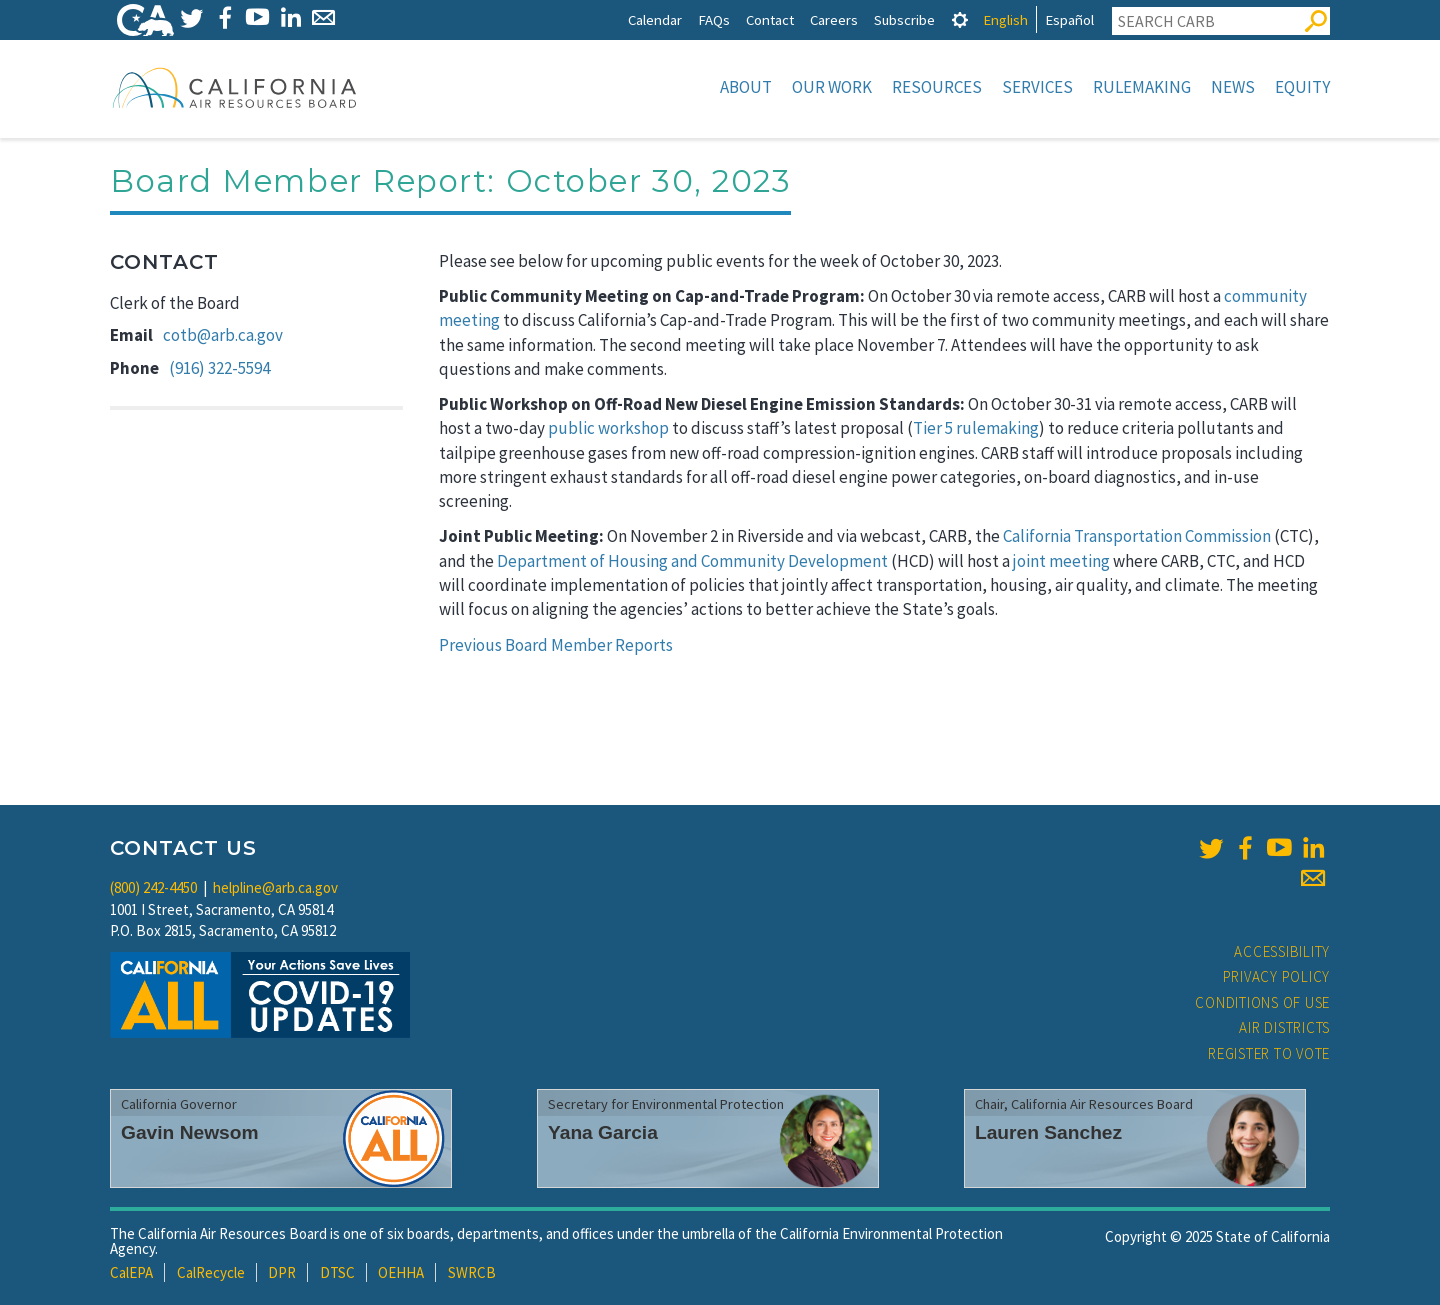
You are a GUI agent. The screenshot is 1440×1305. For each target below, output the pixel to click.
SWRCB (472, 1272)
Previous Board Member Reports (556, 645)
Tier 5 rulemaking (976, 428)
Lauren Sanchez (1048, 1132)
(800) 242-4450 (153, 887)
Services (1037, 87)
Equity (1302, 87)
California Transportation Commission (1137, 536)
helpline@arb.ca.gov (275, 887)
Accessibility (1282, 951)
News (1233, 87)
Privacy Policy (1277, 976)
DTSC (337, 1272)
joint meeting (1061, 561)
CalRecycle (211, 1272)
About (746, 87)
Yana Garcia (603, 1132)
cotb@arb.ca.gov (223, 335)
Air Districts (1284, 1027)
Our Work (832, 87)
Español (1069, 19)
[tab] (960, 19)
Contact (770, 19)
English (1005, 19)
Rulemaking (1142, 87)
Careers (834, 19)
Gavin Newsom (190, 1132)
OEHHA (401, 1272)
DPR (282, 1272)
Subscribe (904, 19)
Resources (937, 87)
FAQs (714, 19)
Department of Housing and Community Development (692, 561)
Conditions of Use (1262, 1002)
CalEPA (131, 1272)
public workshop (608, 428)
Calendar (655, 19)
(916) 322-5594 (219, 368)
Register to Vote (1269, 1053)
